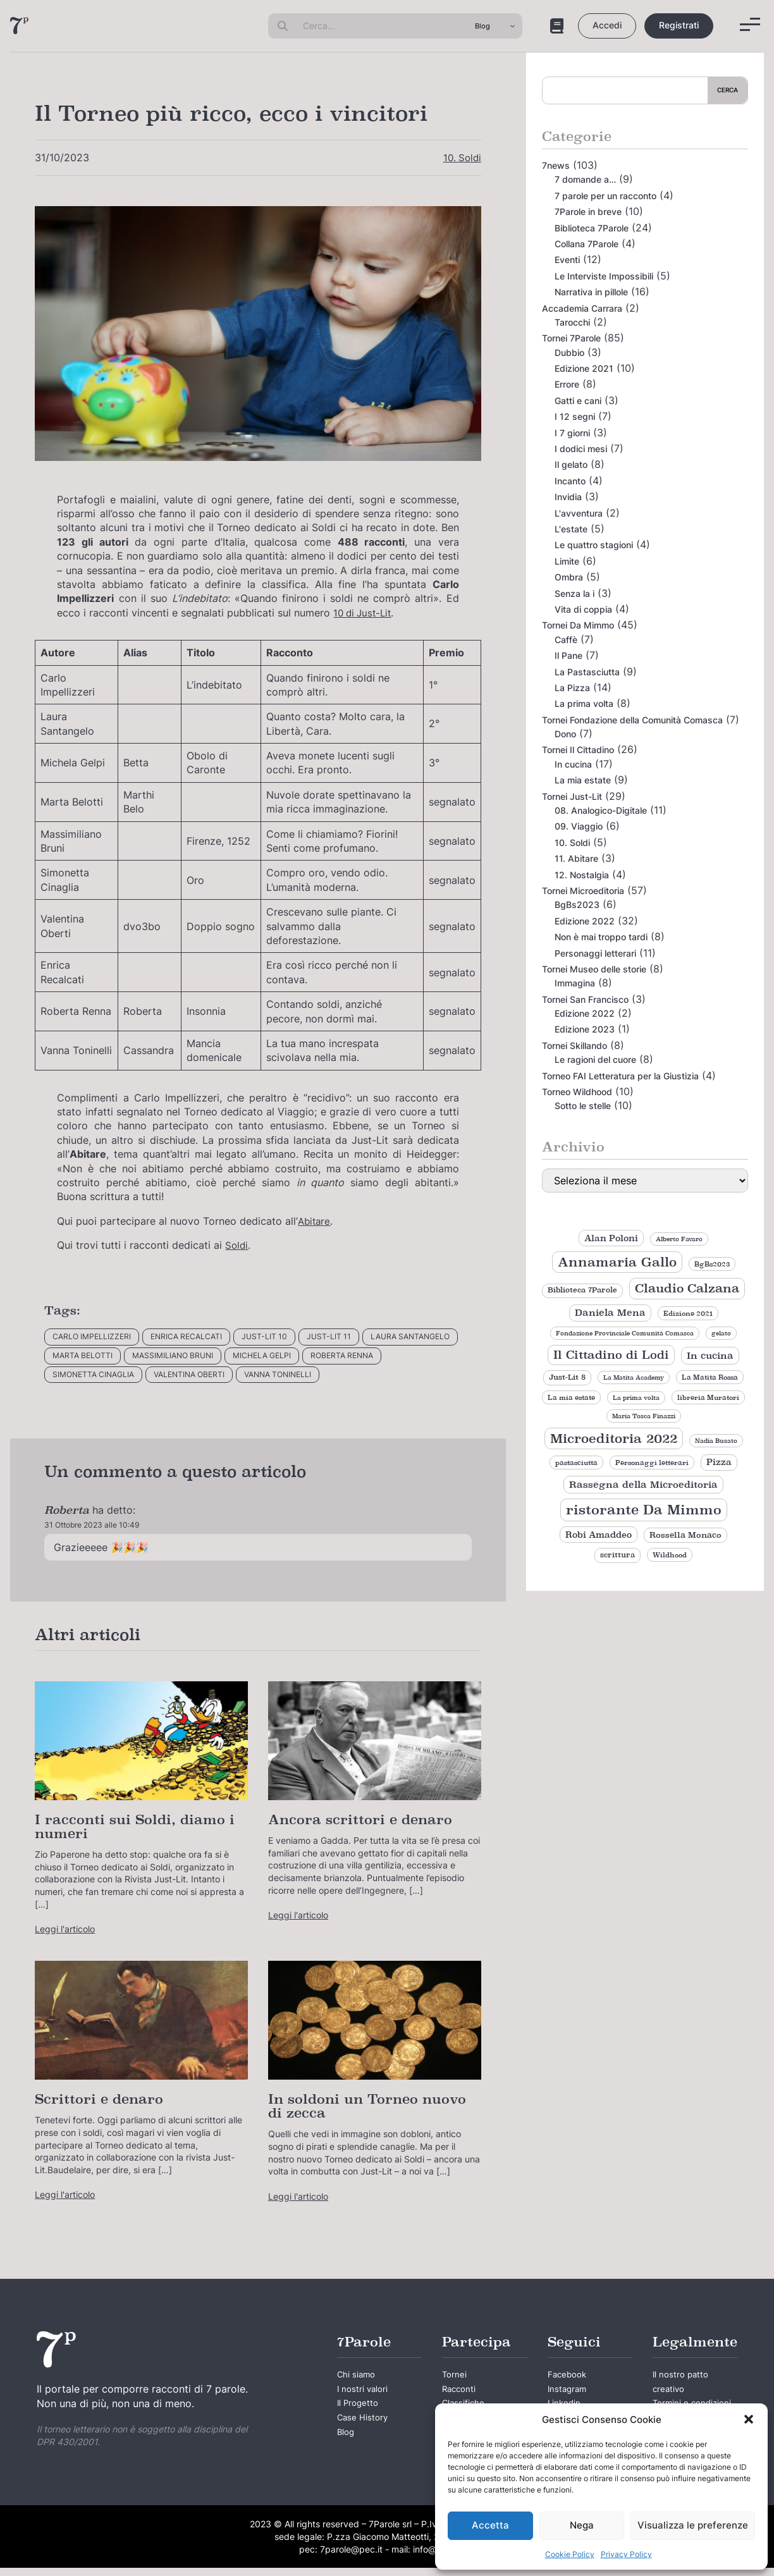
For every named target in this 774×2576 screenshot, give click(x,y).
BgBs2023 (577, 904)
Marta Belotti (82, 1355)
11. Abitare (576, 858)
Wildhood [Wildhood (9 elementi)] (670, 1555)
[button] (748, 2419)
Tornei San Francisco (585, 999)
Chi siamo (357, 2376)
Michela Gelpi (262, 1355)
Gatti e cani (578, 400)
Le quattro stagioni (594, 544)
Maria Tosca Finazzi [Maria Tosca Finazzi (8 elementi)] (643, 1416)
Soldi (237, 1245)
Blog (346, 2439)
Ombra (569, 577)
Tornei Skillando (574, 1045)
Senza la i (574, 593)
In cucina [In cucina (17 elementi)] (710, 1355)
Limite (567, 561)
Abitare (314, 1221)
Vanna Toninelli (277, 1373)
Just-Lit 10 (264, 1336)
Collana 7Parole (586, 243)
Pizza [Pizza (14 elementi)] (719, 1462)
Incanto (570, 480)
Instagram (568, 2391)
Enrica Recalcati (186, 1336)
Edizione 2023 (585, 1029)
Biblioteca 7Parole (592, 228)
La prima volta (584, 703)
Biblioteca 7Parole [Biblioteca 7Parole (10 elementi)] (582, 1290)
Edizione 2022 (585, 921)
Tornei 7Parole (571, 338)
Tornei (454, 2376)
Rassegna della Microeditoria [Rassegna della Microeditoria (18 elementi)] (643, 1484)
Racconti (460, 2391)
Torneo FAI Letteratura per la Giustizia (620, 1075)
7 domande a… (585, 179)
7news (556, 165)
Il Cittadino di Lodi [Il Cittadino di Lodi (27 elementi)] (611, 1354)
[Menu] (750, 24)
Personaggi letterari (595, 953)
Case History (363, 2424)
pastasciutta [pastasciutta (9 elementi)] (576, 1462)
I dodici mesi (581, 448)
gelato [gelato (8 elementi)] (721, 1333)
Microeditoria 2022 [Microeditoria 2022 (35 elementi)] (613, 1438)
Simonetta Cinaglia (93, 1373)
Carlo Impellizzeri (91, 1336)
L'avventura (579, 513)
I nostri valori (363, 2391)
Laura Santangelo (410, 1336)
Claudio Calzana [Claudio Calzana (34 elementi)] (687, 1288)
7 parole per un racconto (605, 195)
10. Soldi (461, 157)
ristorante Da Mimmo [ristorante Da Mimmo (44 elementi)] (644, 1510)
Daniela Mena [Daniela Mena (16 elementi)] (610, 1313)
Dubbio (569, 352)
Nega (582, 2525)
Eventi (567, 259)
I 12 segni (575, 416)
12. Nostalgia (582, 874)
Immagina (575, 983)
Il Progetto (358, 2407)
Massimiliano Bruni (172, 1355)
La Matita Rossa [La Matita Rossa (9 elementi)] (710, 1377)
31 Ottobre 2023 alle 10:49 (91, 1525)
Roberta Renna (341, 1355)
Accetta (490, 2525)
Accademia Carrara (582, 308)
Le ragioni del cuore (595, 1059)
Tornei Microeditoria (583, 890)
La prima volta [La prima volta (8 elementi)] (636, 1397)
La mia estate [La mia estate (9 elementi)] (571, 1397)
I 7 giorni (572, 432)
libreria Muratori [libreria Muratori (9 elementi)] (708, 1397)
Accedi (607, 25)
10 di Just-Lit (364, 612)
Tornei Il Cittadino (578, 749)
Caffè (566, 639)
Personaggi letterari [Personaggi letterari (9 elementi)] (652, 1462)
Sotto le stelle (583, 1105)
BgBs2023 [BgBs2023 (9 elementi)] (712, 1264)
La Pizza (572, 687)
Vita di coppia (583, 609)
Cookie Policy (569, 2554)
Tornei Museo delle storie (594, 969)
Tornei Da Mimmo (578, 625)
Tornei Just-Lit (572, 796)
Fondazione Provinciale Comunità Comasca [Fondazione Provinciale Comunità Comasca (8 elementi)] (625, 1333)
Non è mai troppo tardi (601, 936)
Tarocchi (572, 322)
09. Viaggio (579, 826)
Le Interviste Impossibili (604, 276)
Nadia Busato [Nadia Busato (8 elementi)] (716, 1440)
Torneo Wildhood (577, 1091)
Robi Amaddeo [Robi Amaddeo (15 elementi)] (598, 1535)
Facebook (568, 2376)
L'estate (571, 529)
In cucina (573, 764)
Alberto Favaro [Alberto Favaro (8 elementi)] (679, 1239)
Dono (565, 733)
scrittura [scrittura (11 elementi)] (617, 1554)
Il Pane (568, 655)
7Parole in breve (588, 211)
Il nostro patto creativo (681, 2384)
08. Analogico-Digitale (601, 810)
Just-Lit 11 (329, 1336)
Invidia (568, 496)
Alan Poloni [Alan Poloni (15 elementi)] (611, 1238)
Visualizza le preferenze (692, 2525)
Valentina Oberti (189, 1373)
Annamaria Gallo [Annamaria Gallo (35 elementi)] (617, 1262)
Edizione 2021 (584, 368)
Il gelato (571, 464)
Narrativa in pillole (591, 291)
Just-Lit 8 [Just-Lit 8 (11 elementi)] (567, 1377)
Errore (567, 384)
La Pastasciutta (587, 671)
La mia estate (583, 780)
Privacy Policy (626, 2554)
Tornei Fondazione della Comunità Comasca (632, 720)
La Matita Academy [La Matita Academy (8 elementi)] (633, 1377)
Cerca (727, 90)
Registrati (679, 25)
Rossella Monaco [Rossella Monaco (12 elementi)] (685, 1535)
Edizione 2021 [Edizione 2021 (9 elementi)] (688, 1313)
